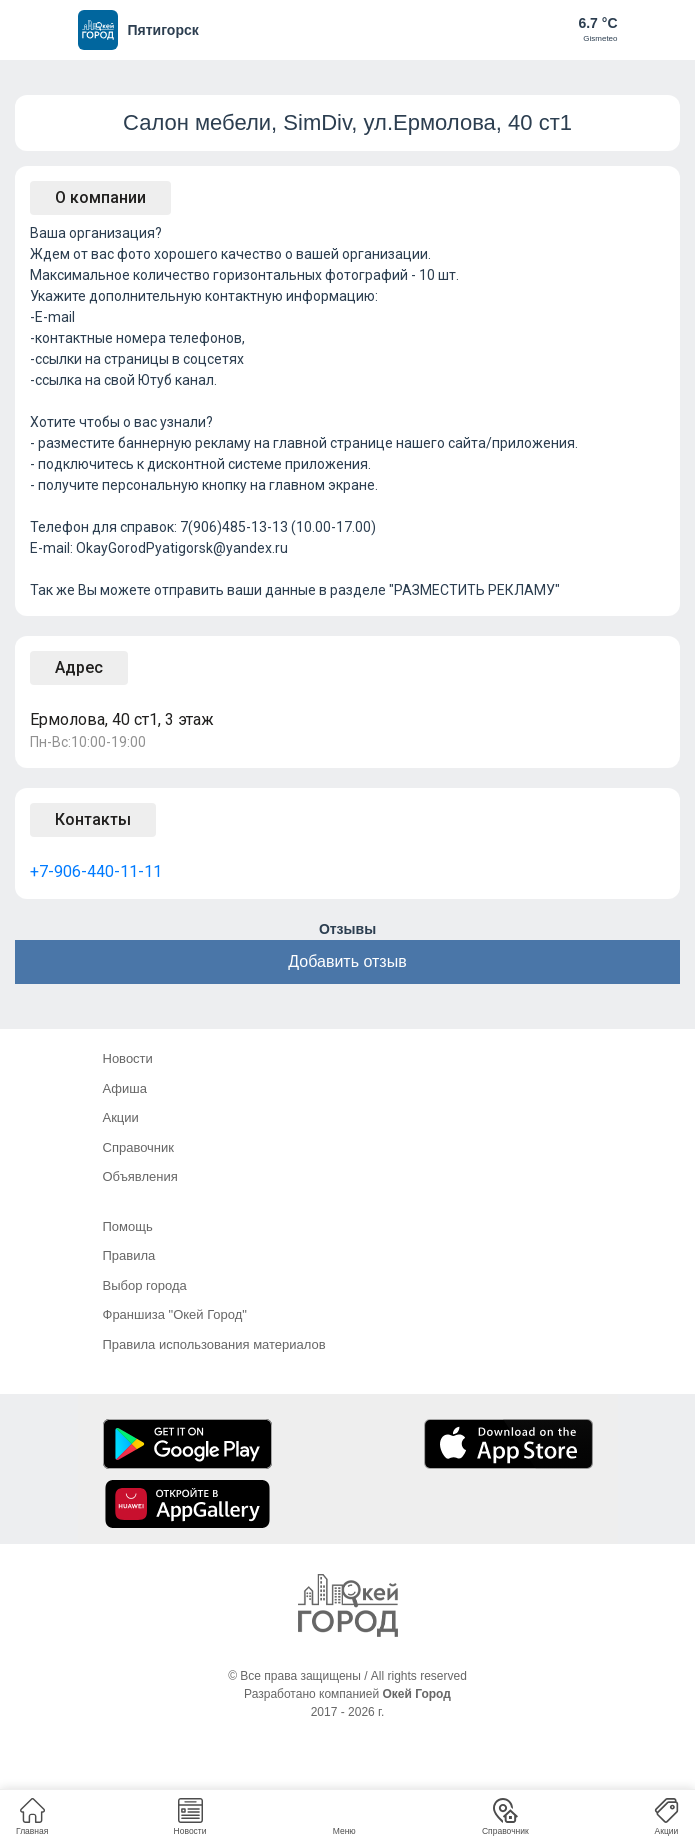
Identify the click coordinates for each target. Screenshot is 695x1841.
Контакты (93, 819)
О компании (100, 197)
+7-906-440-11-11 (96, 871)
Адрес (79, 667)
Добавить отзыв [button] (347, 961)
